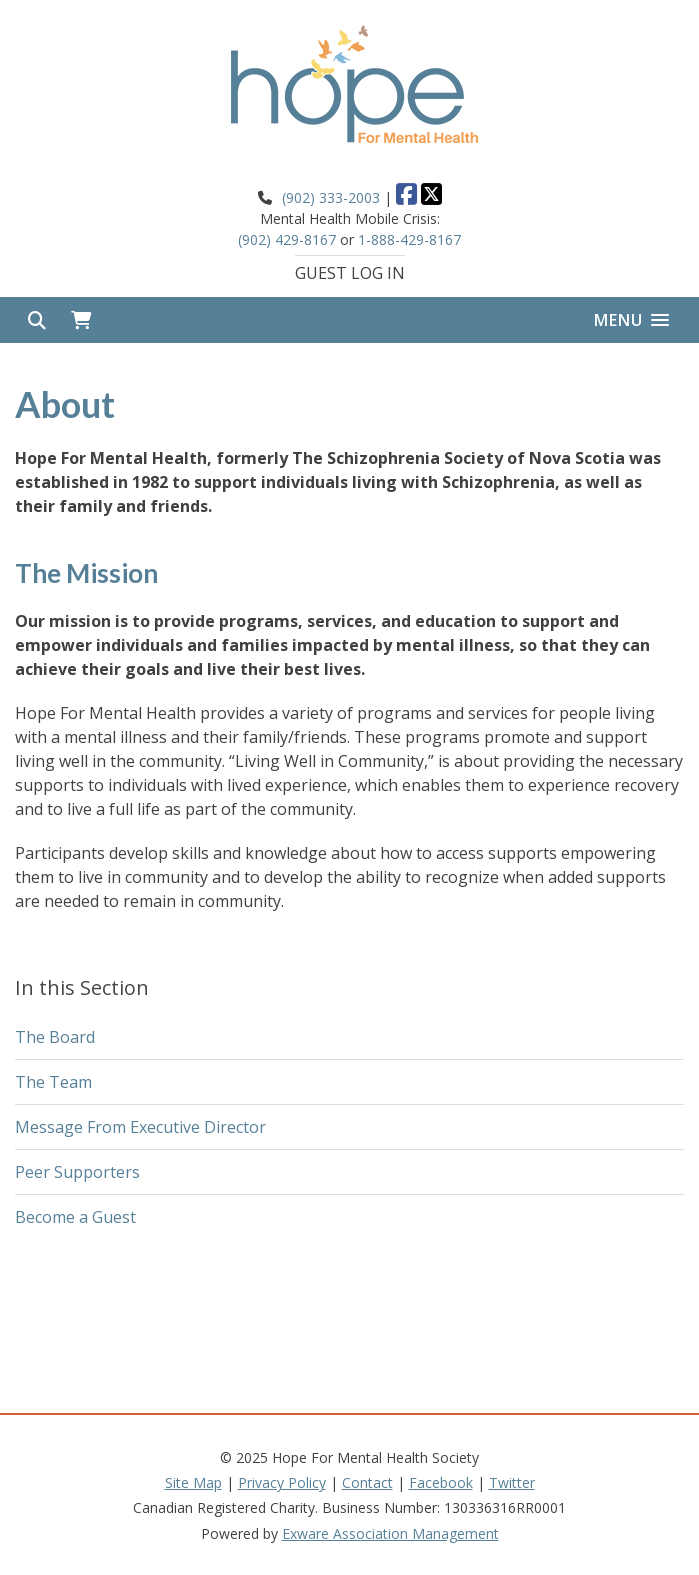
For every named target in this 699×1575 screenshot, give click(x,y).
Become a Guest (75, 1217)
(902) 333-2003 (331, 197)
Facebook (441, 1482)
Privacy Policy (282, 1482)
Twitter (512, 1482)
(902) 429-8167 (287, 239)
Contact (367, 1482)
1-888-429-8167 (409, 239)
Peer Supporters (77, 1172)
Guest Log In (350, 273)
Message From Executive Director (140, 1127)
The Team (53, 1082)
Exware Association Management (390, 1533)
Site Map (193, 1482)
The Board (55, 1037)
